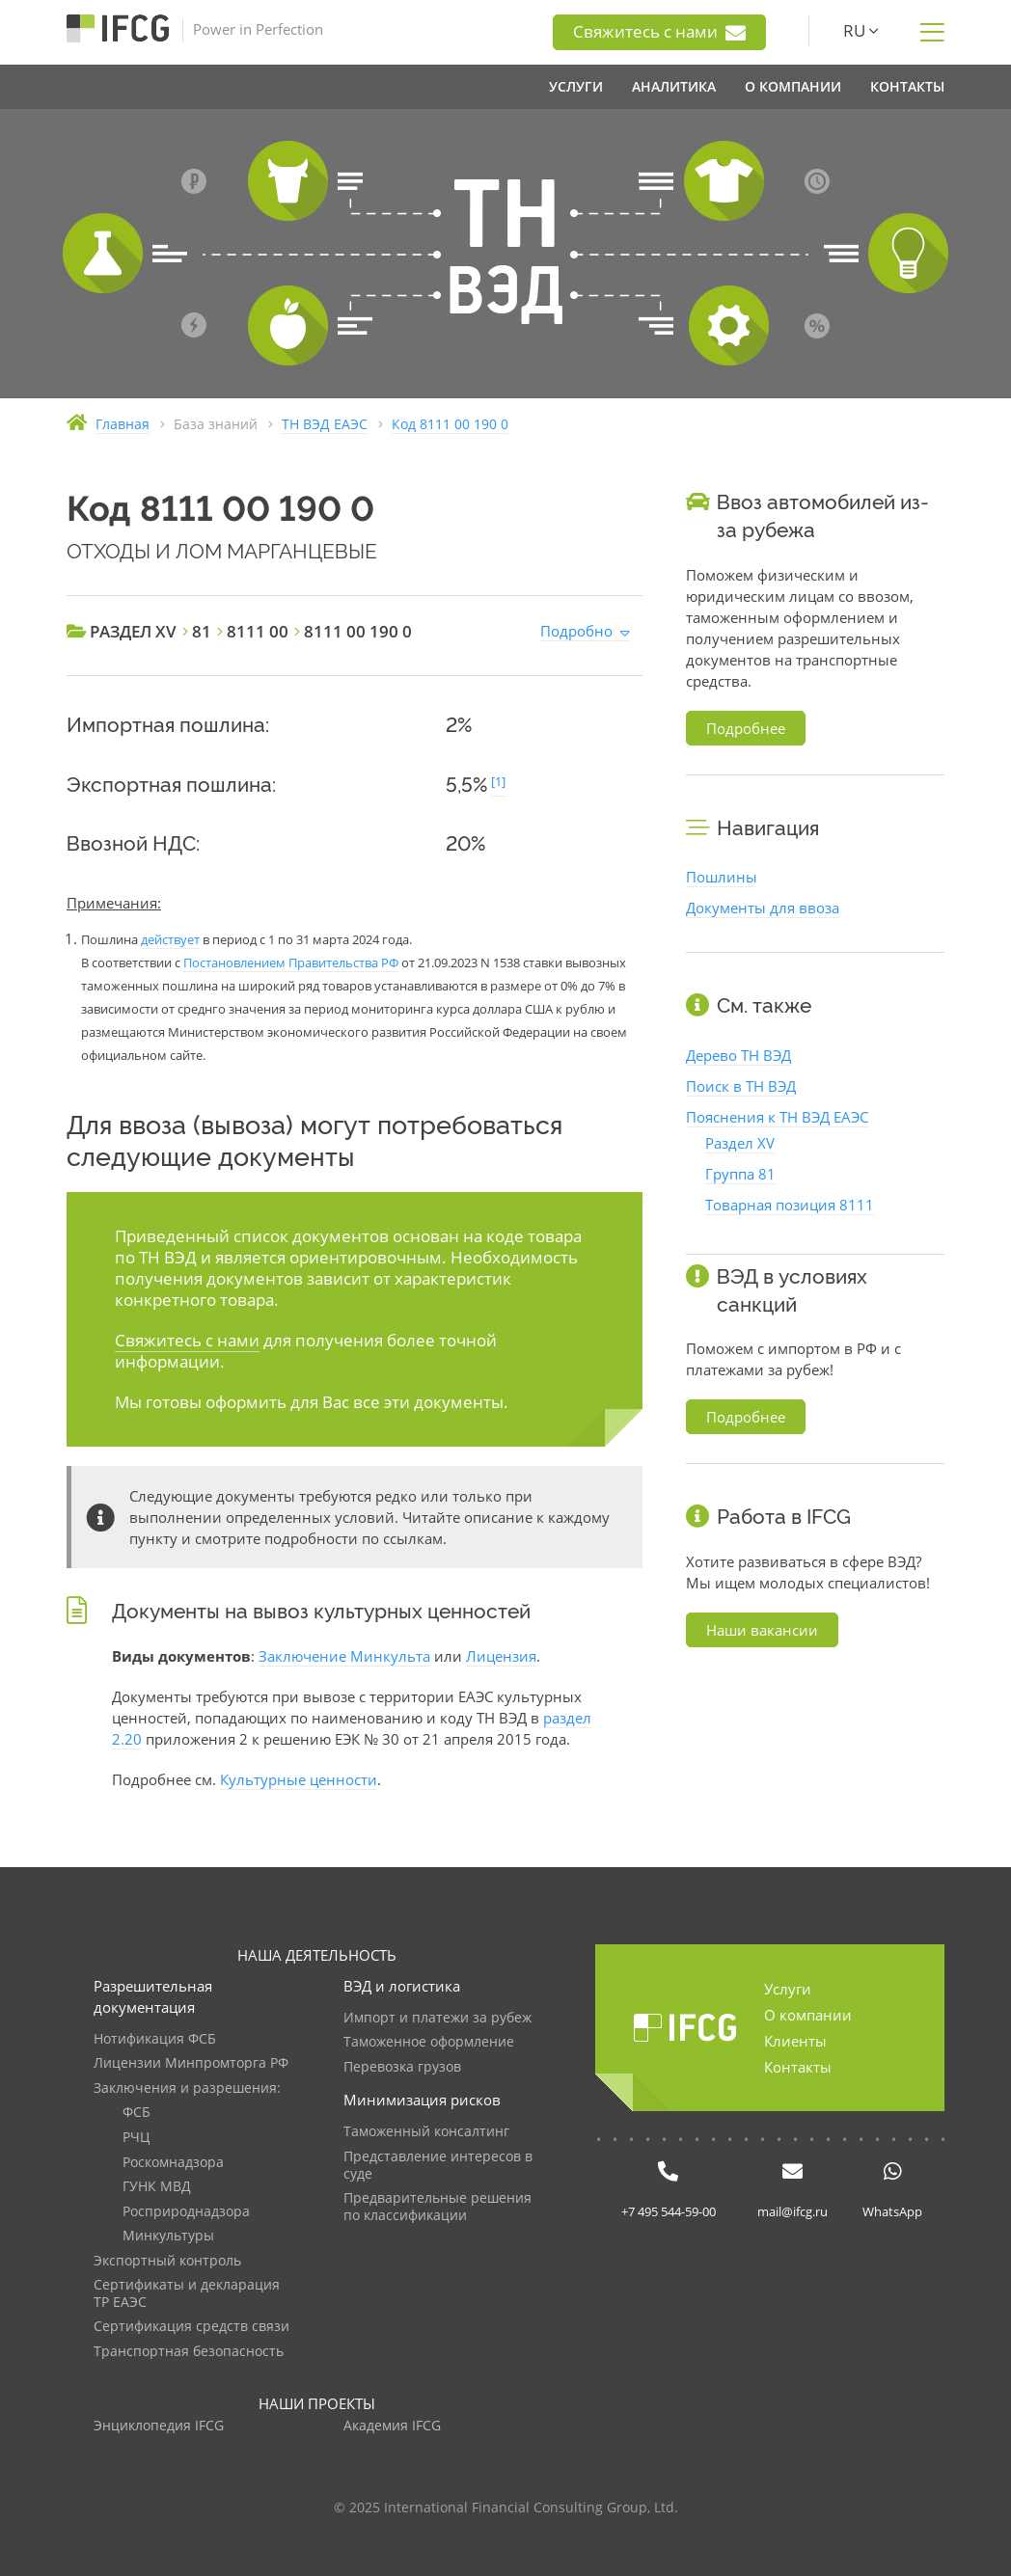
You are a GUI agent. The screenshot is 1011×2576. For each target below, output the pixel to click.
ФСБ (136, 2112)
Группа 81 (740, 1173)
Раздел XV (740, 1142)
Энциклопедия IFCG (159, 2426)
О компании (808, 2014)
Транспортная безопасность (189, 2352)
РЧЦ (136, 2137)
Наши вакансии (762, 1630)
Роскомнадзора (173, 2163)
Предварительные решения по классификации (437, 2207)
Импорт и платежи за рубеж (437, 2018)
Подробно (576, 630)
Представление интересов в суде (438, 2166)
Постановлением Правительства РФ (290, 963)
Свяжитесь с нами (659, 31)
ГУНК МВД (157, 2187)
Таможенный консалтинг (426, 2132)
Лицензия (501, 1656)
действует (170, 940)
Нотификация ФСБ (155, 2039)
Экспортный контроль (167, 2261)
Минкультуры (168, 2236)
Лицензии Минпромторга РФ (191, 2063)
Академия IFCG (392, 2426)
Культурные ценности (298, 1779)
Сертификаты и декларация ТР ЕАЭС (187, 2294)
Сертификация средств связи (191, 2326)
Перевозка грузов (402, 2067)
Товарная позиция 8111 (789, 1204)
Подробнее (745, 728)
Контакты (798, 2066)
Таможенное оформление (428, 2042)
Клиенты (795, 2040)
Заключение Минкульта (344, 1656)
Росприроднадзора (186, 2212)
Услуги (787, 1988)
